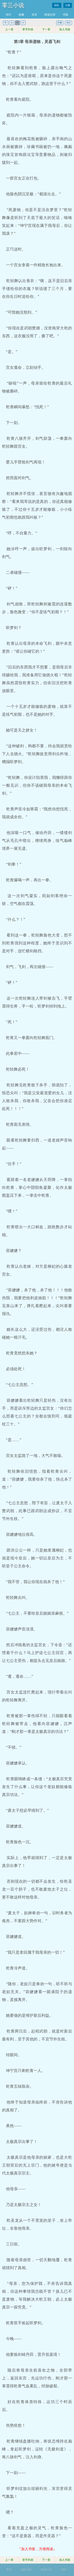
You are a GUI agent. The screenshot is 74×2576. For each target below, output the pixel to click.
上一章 (9, 29)
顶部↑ (64, 2569)
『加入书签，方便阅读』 (37, 2549)
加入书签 (64, 29)
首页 (9, 2569)
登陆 (56, 5)
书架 (65, 14)
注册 (67, 5)
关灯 (68, 22)
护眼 (59, 22)
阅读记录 (49, 14)
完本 (34, 14)
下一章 (46, 29)
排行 (8, 14)
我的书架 (26, 2569)
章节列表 (27, 29)
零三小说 (13, 5)
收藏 (21, 14)
